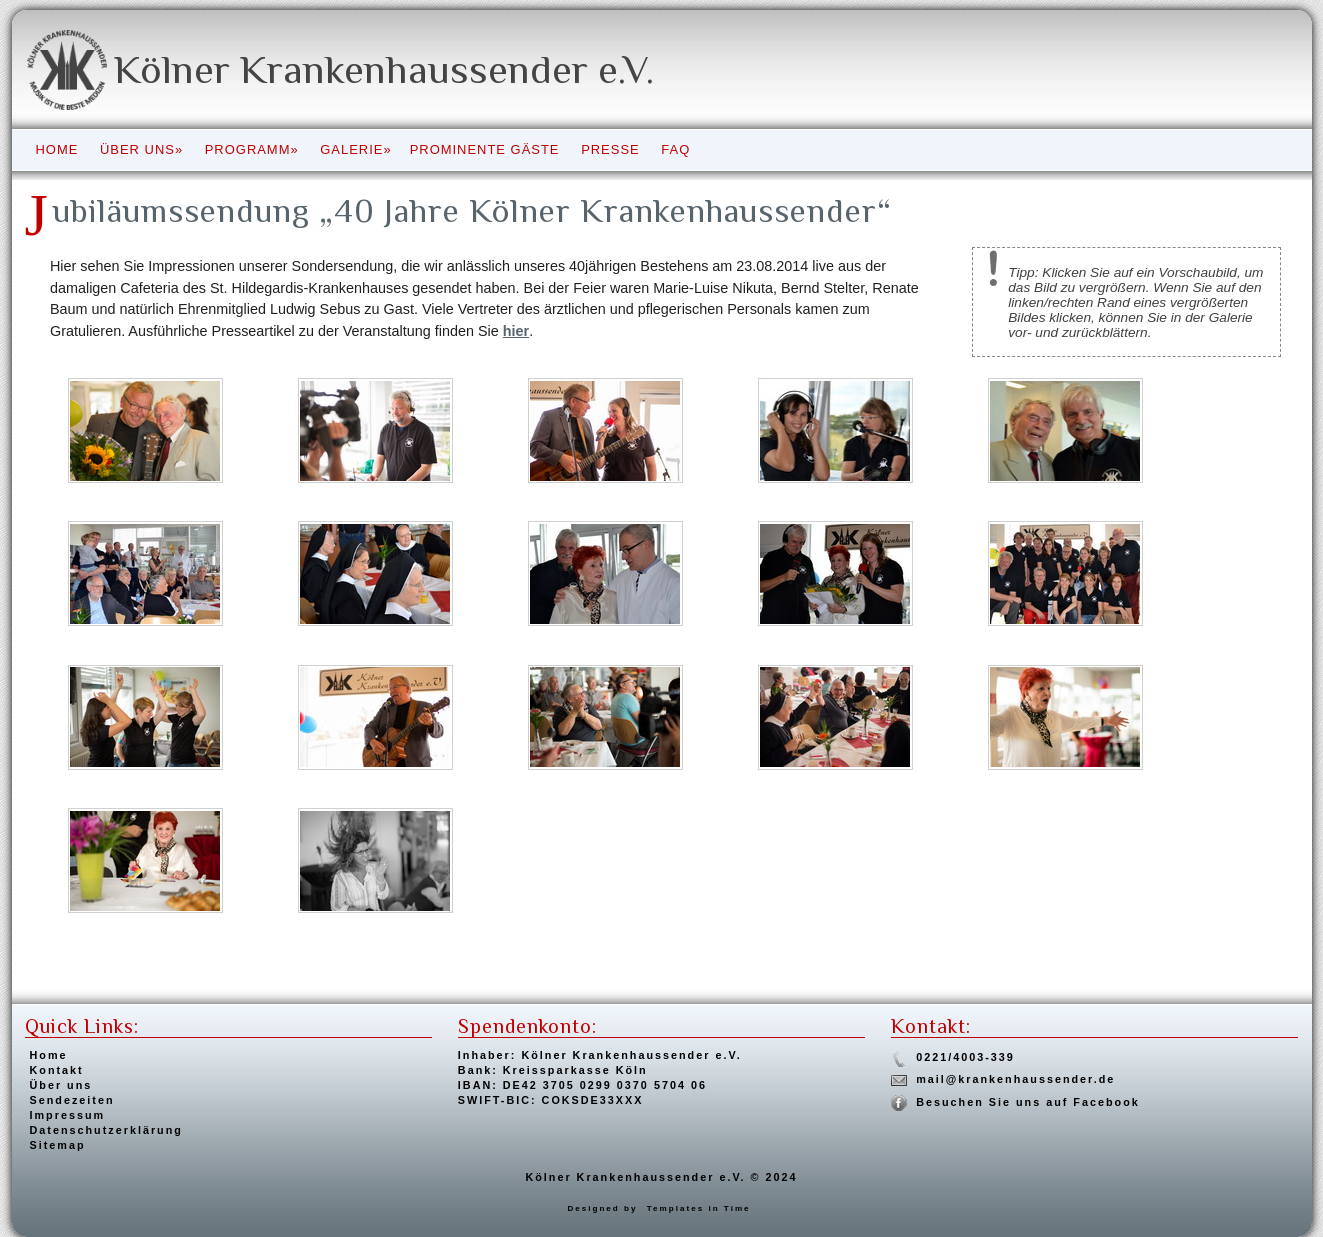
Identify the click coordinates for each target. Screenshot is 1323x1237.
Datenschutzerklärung (106, 1130)
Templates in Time (699, 1208)
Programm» (252, 149)
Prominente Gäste (485, 149)
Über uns (61, 1085)
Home (57, 149)
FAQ (675, 149)
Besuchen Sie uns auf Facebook (1028, 1102)
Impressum (68, 1115)
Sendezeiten (72, 1100)
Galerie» (355, 149)
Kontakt (57, 1070)
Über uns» (141, 149)
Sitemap (58, 1145)
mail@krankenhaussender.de (1015, 1079)
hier (516, 331)
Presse (610, 149)
